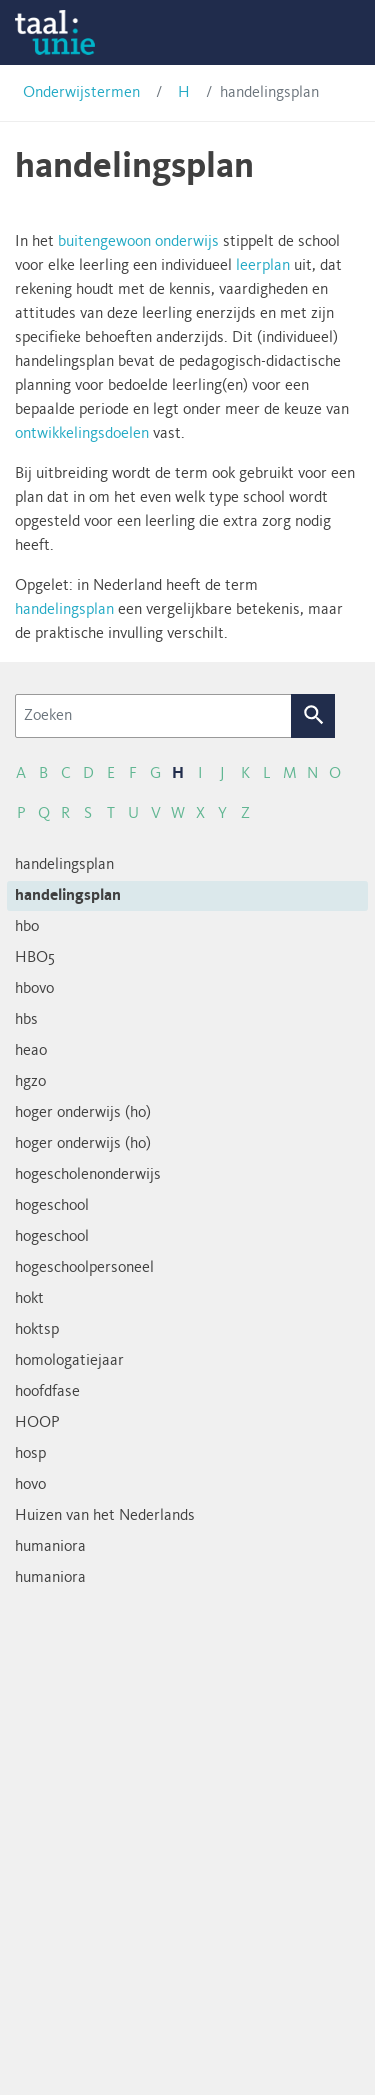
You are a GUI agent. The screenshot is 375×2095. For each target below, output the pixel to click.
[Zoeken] (153, 716)
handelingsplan (64, 610)
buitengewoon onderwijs (138, 242)
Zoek (313, 716)
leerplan (263, 266)
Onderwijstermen (81, 93)
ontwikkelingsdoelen (82, 434)
